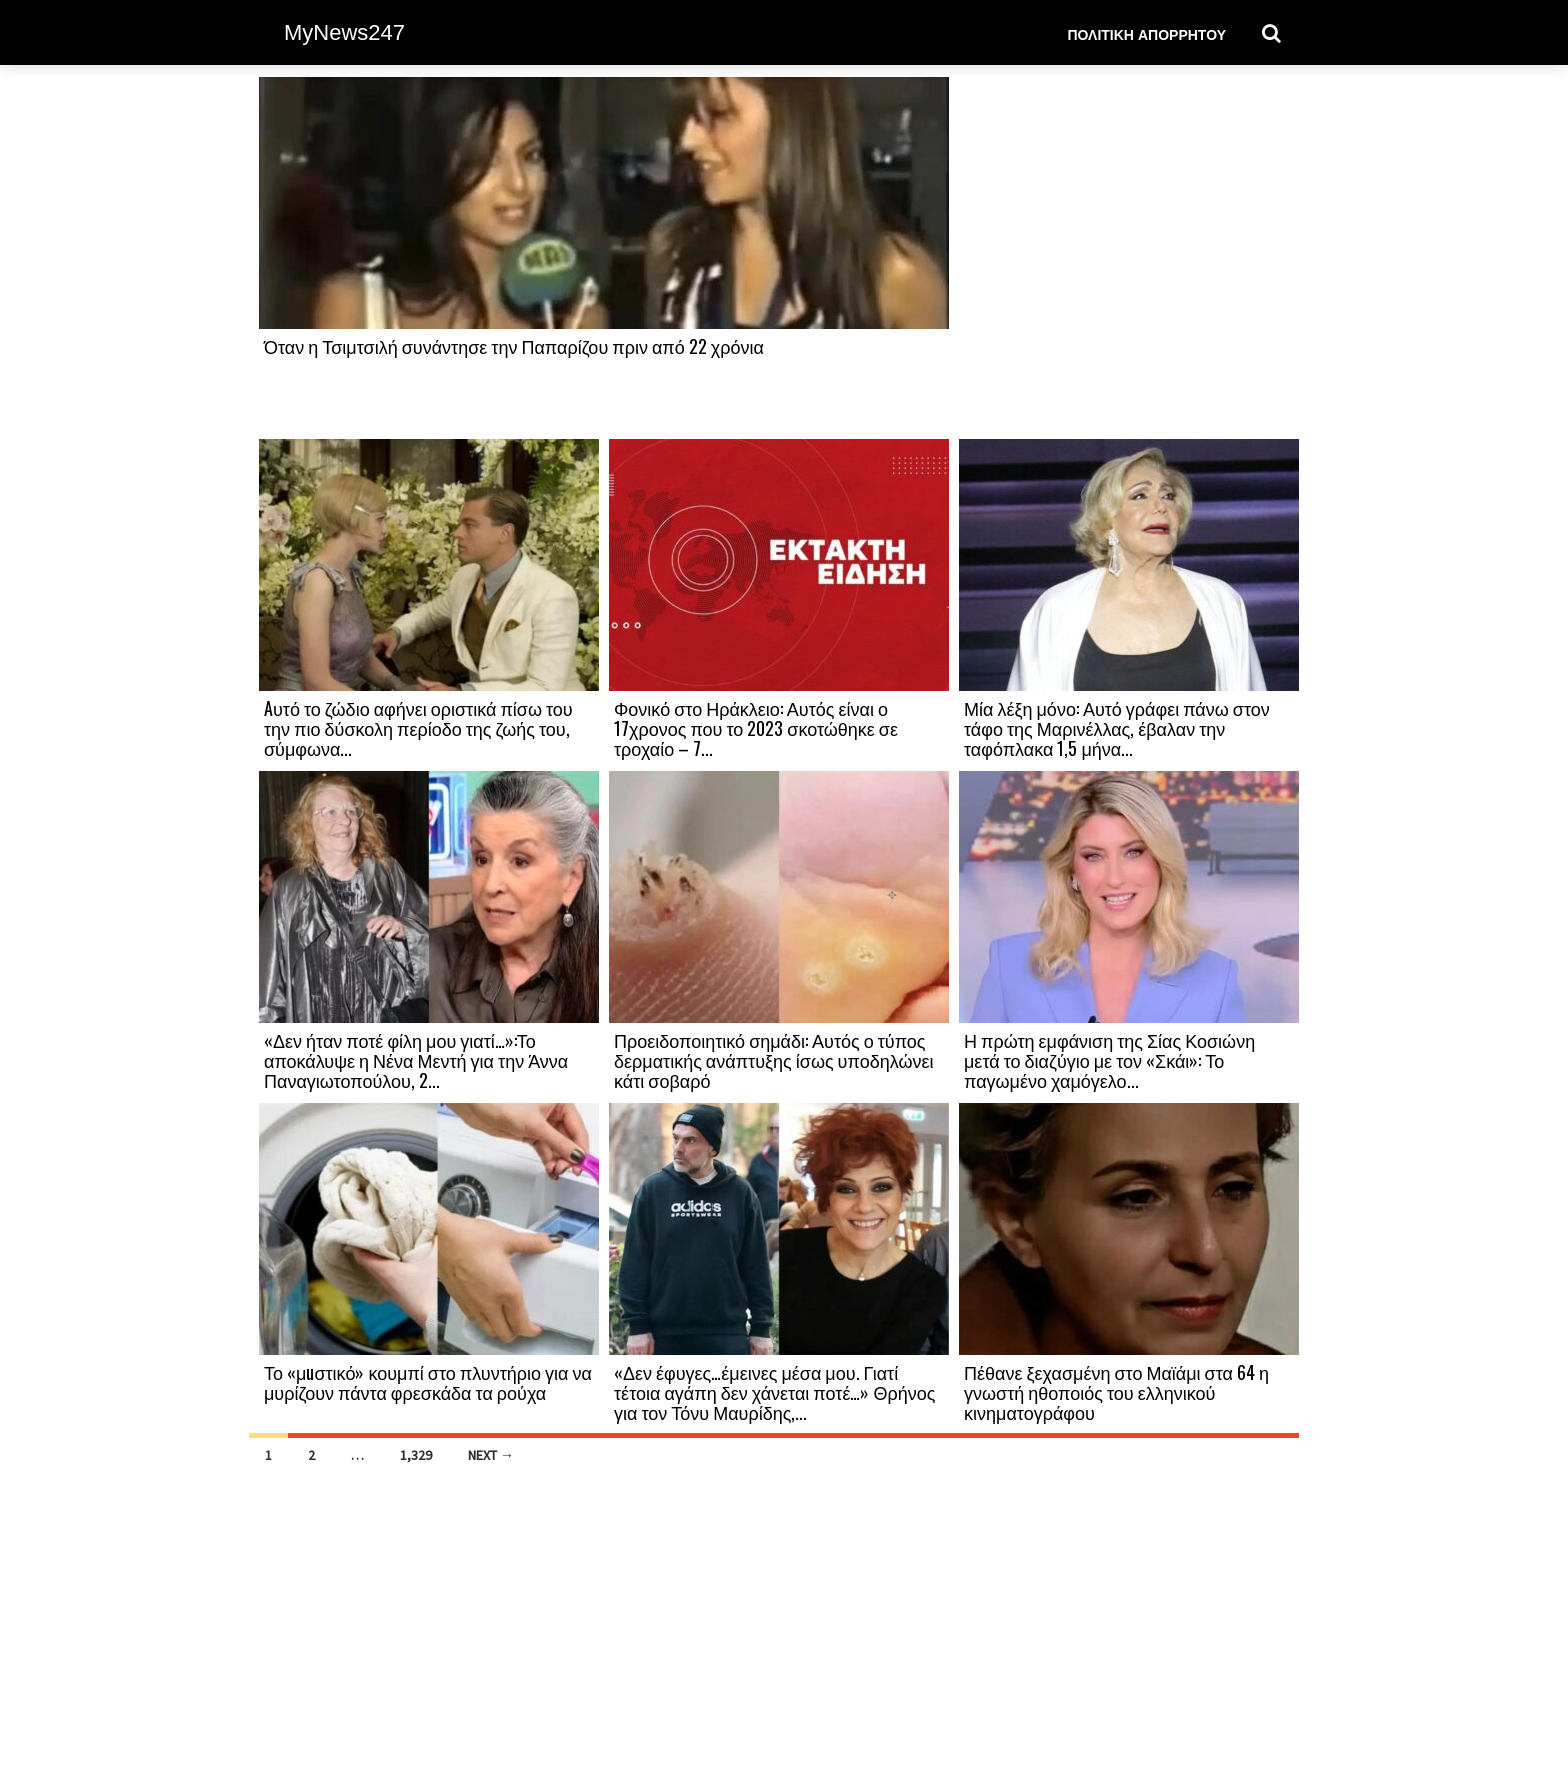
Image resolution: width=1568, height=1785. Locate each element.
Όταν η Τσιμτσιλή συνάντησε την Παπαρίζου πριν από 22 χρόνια (514, 346)
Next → (491, 1455)
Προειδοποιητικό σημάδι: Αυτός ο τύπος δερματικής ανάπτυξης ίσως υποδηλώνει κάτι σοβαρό (773, 1060)
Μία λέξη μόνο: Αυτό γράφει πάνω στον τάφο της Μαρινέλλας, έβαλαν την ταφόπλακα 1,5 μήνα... (1117, 728)
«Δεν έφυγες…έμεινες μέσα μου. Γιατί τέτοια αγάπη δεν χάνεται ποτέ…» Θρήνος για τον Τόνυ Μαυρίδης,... (774, 1392)
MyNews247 (344, 32)
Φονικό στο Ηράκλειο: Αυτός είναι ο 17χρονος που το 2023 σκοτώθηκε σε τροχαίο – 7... (756, 728)
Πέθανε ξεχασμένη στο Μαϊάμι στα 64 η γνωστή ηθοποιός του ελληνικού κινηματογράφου (1116, 1392)
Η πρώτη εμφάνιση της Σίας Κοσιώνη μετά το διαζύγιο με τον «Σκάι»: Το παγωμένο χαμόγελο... (1109, 1060)
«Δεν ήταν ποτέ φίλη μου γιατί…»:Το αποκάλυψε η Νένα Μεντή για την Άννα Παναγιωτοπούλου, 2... (416, 1060)
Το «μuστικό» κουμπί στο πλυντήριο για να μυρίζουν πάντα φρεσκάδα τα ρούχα (428, 1382)
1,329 (416, 1455)
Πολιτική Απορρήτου (1146, 33)
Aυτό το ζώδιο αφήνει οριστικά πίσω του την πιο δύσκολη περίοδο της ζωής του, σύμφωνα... (418, 728)
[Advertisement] (1129, 257)
